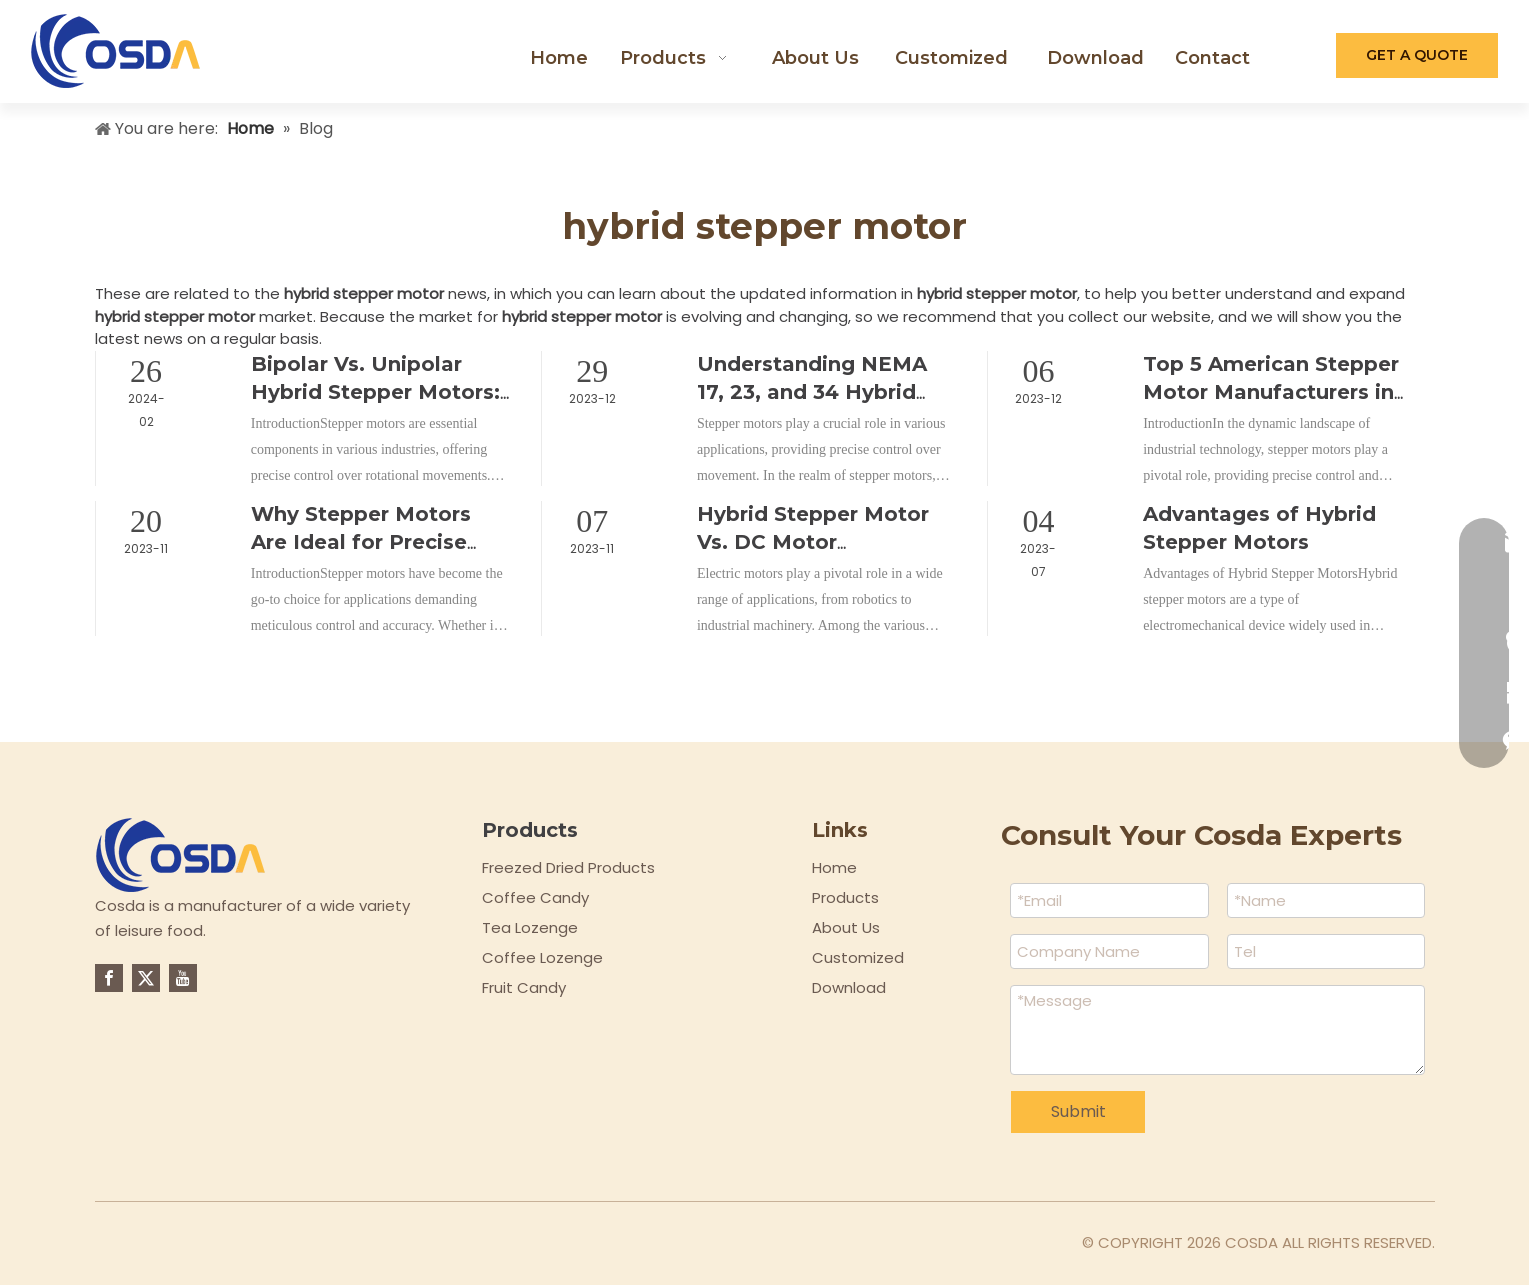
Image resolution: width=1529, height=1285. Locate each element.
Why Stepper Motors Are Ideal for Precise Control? (361, 542)
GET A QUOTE (1417, 55)
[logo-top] (181, 855)
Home (834, 867)
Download (849, 987)
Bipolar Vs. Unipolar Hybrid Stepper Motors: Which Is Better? (375, 392)
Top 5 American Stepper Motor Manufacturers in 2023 (1271, 392)
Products (845, 897)
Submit (1078, 1111)
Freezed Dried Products (568, 867)
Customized (858, 957)
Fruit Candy (524, 987)
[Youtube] (183, 978)
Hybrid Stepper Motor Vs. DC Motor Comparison (813, 542)
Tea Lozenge (530, 927)
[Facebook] (109, 978)
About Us (846, 927)
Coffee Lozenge (542, 957)
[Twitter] (146, 978)
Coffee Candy (535, 897)
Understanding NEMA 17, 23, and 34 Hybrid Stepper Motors (812, 392)
